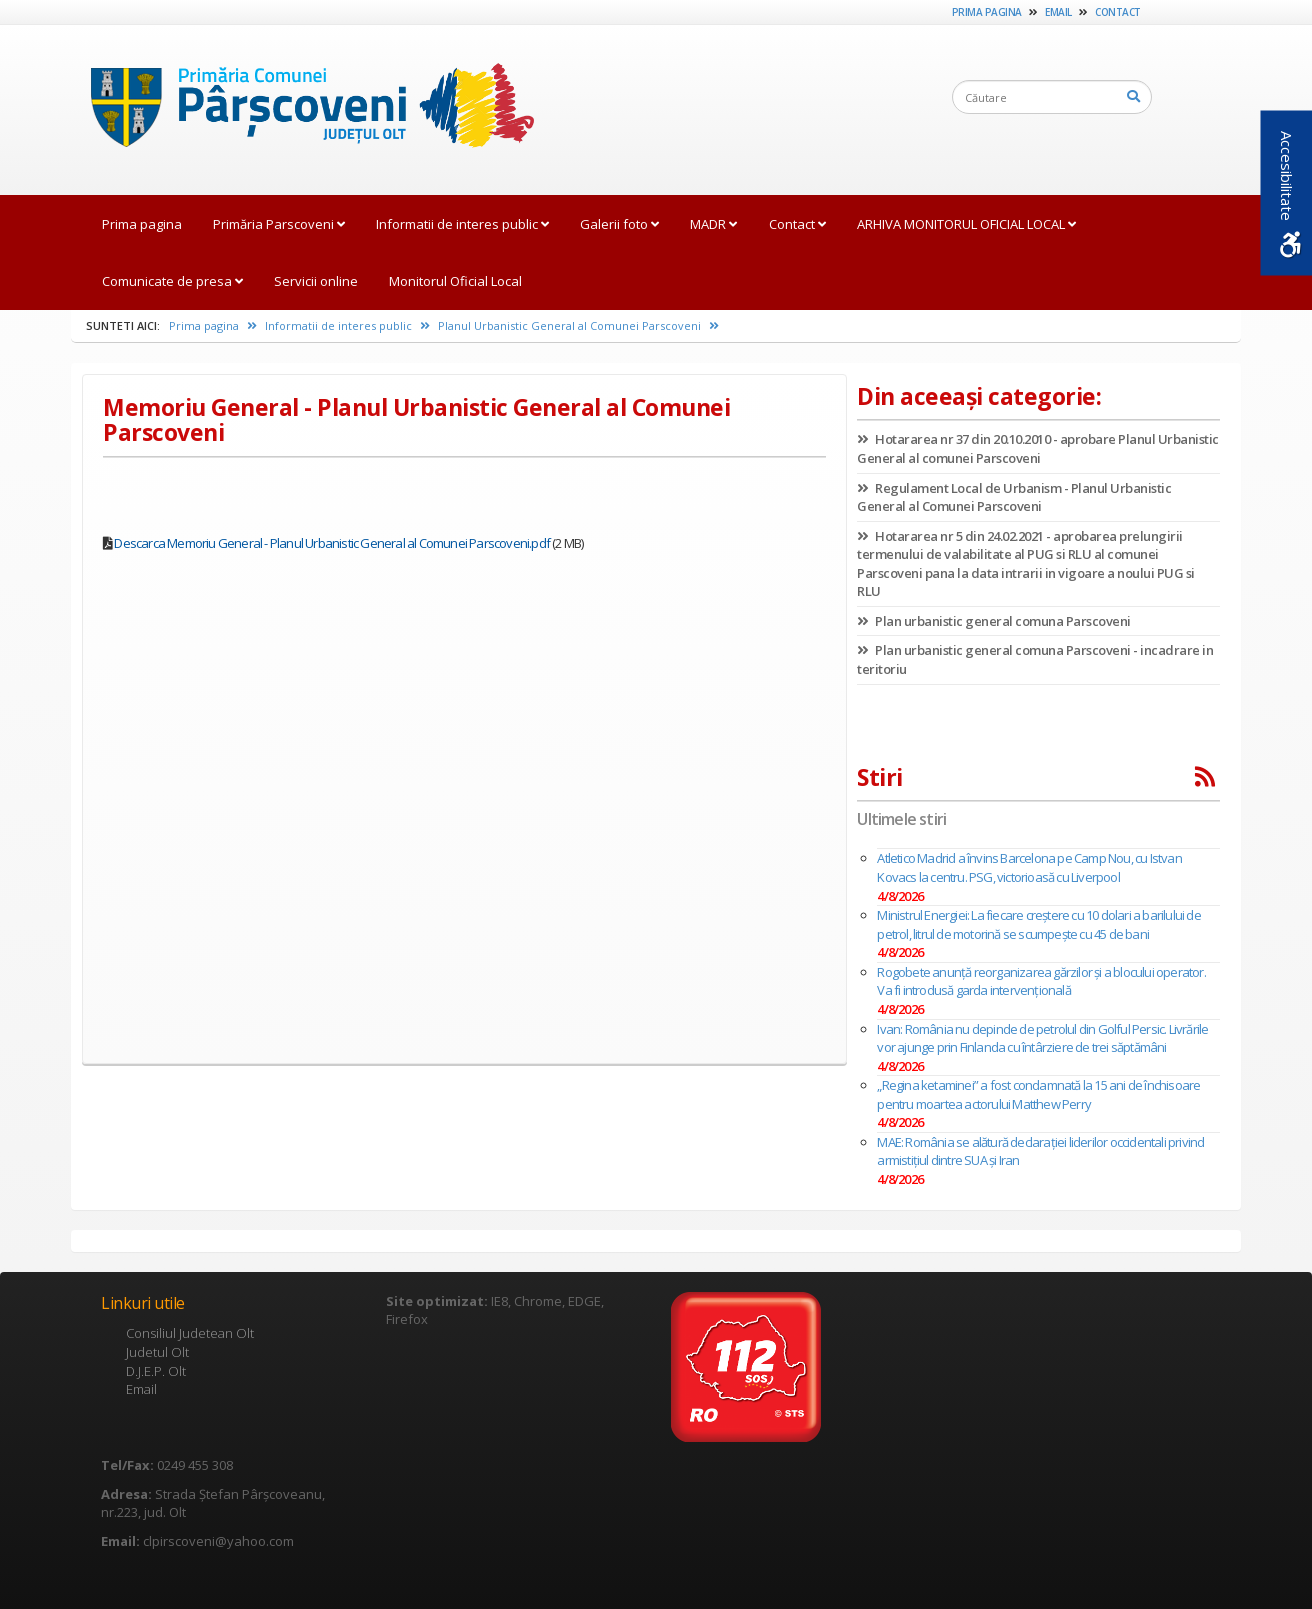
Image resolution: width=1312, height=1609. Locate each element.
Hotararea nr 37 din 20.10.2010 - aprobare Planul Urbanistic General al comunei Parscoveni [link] (1038, 448)
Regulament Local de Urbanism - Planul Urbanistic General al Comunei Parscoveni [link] (1014, 497)
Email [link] (1058, 12)
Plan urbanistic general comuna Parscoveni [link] (994, 621)
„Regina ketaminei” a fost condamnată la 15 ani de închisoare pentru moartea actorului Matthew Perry (1038, 1094)
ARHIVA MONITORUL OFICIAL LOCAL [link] (966, 224)
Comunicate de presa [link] (172, 281)
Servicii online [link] (316, 281)
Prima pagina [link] (987, 12)
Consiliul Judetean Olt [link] (190, 1333)
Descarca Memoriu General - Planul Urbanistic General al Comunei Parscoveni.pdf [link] (332, 543)
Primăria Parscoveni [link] (279, 224)
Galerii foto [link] (619, 224)
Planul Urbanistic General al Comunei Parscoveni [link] (578, 325)
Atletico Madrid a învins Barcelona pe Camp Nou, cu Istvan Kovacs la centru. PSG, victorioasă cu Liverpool (1029, 867)
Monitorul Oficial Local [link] (455, 281)
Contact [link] (1118, 12)
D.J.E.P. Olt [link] (156, 1371)
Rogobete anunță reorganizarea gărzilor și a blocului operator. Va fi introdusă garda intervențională (1041, 981)
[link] (302, 109)
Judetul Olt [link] (157, 1352)
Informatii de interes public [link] (462, 224)
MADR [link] (713, 224)
